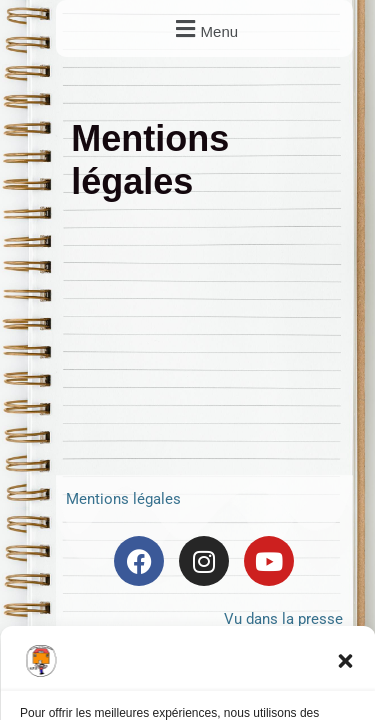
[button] (345, 661)
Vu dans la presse (283, 619)
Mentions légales (123, 499)
